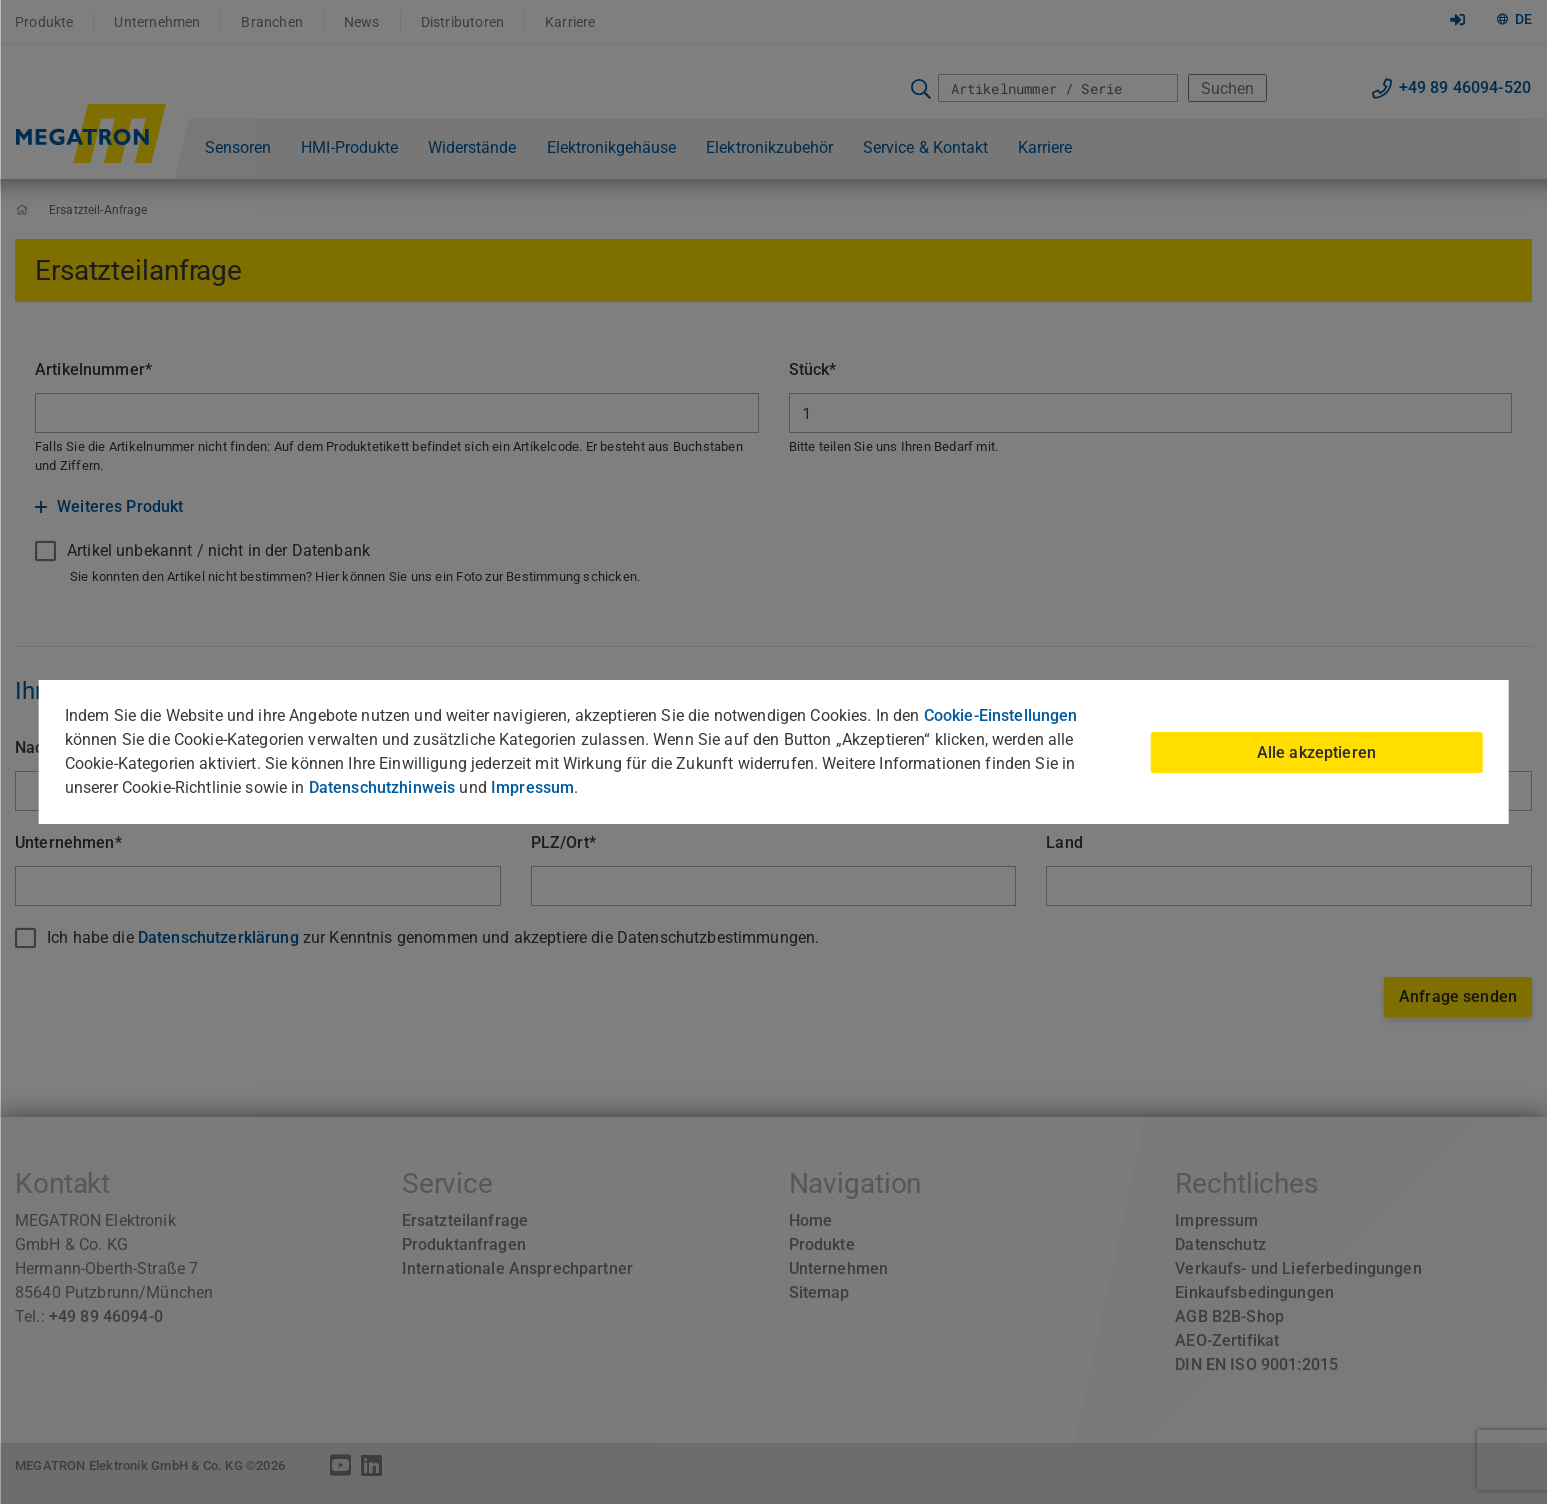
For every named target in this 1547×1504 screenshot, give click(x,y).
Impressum (532, 787)
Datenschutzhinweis (382, 787)
